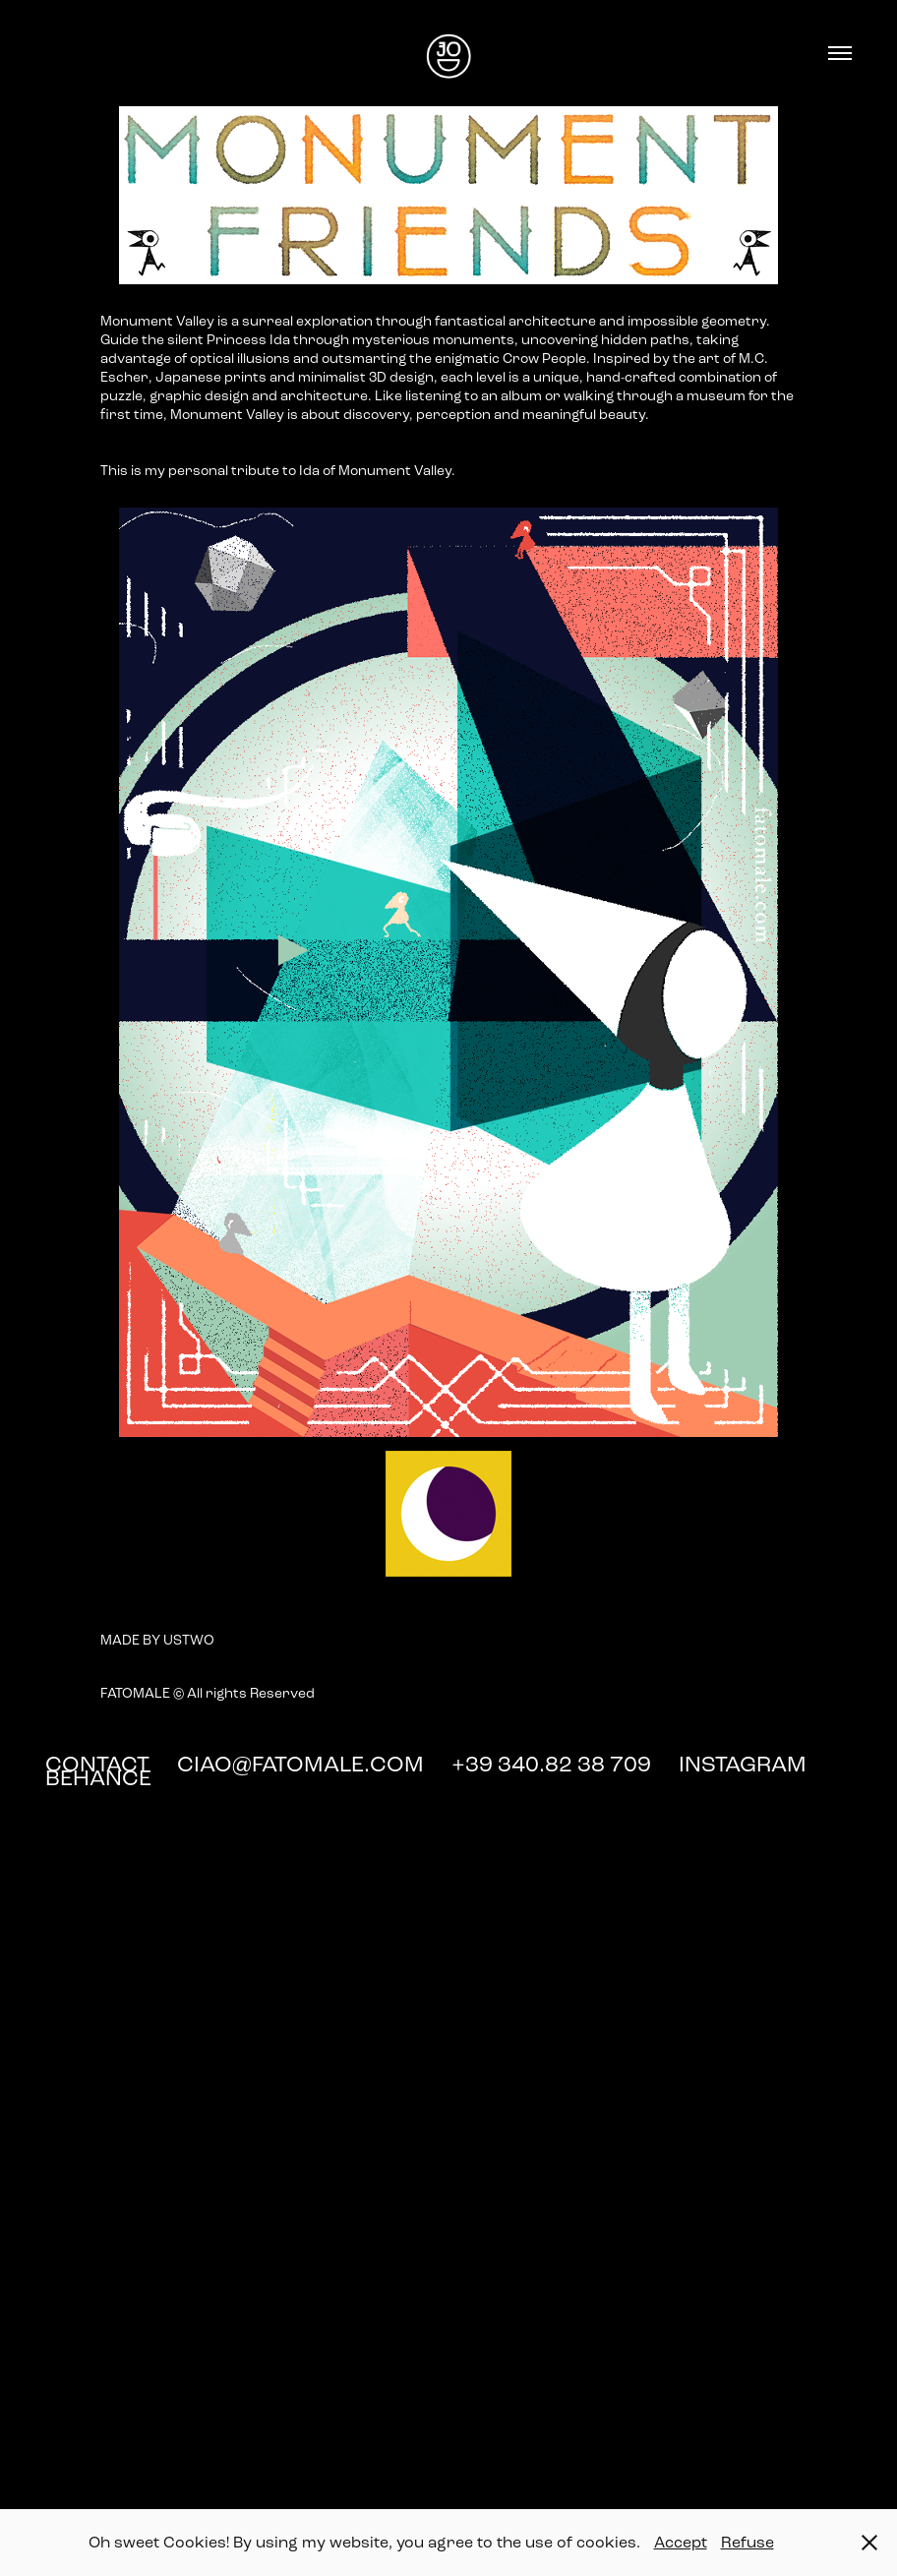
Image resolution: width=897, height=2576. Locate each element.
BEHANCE (98, 1778)
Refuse (747, 2542)
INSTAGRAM (745, 1764)
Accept (680, 2542)
